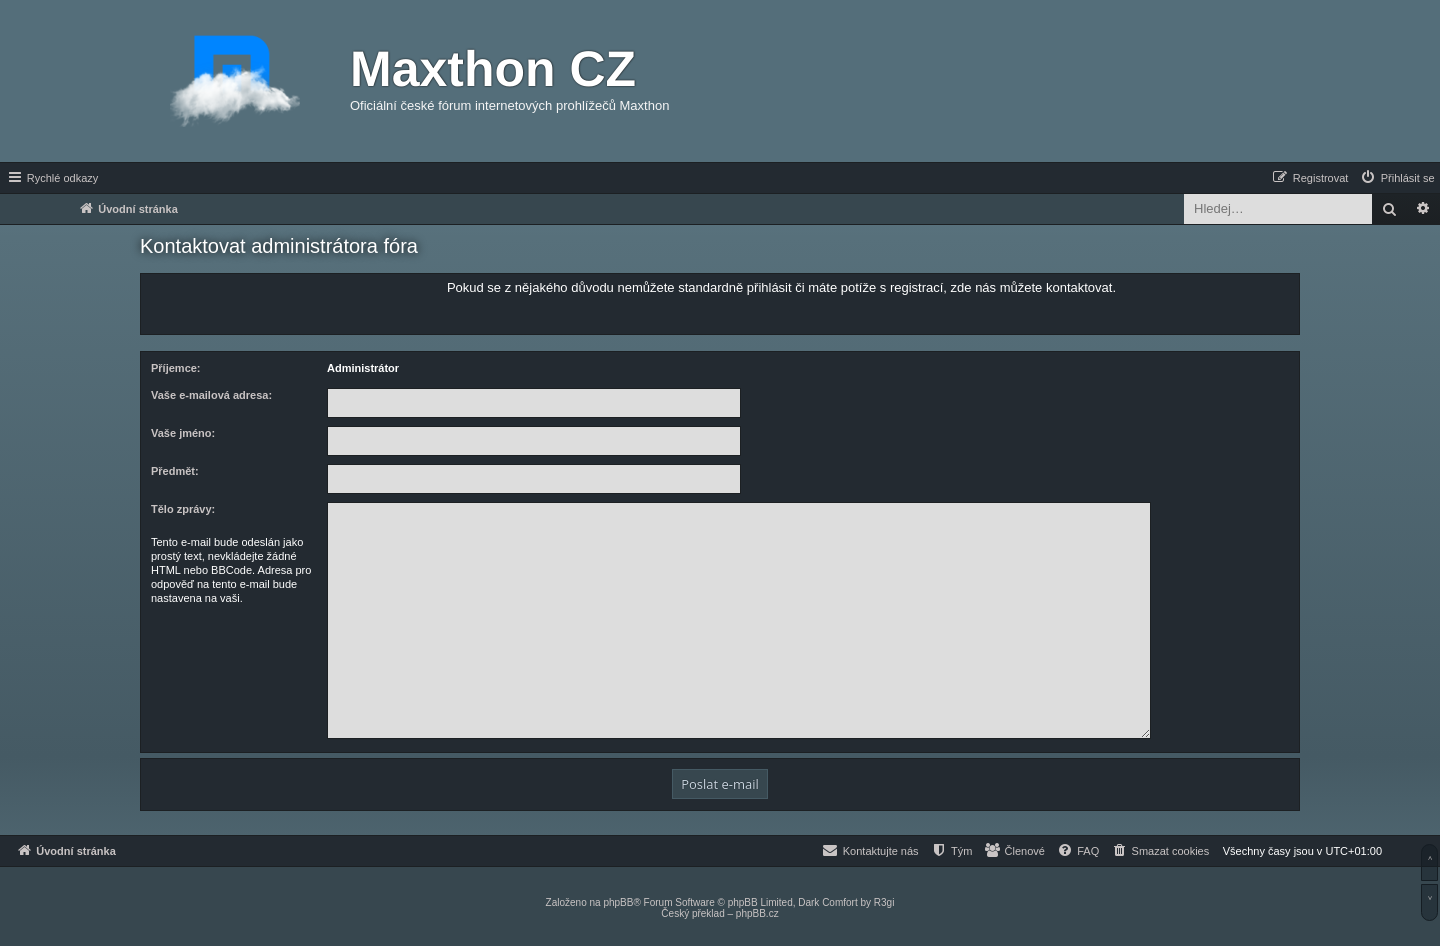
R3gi (884, 902)
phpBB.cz (757, 913)
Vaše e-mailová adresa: (211, 395)
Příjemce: (176, 368)
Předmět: (175, 471)
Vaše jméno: (183, 433)
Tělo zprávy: (183, 509)
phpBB (618, 902)
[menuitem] (1397, 178)
